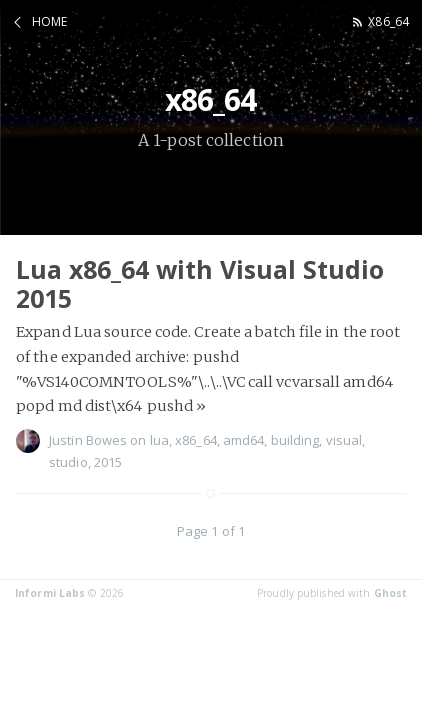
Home (49, 21)
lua (159, 440)
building (295, 440)
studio (68, 462)
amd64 (244, 440)
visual (344, 440)
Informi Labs (50, 593)
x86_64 (388, 21)
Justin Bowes (88, 440)
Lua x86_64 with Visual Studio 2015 (200, 283)
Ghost (391, 593)
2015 (108, 462)
